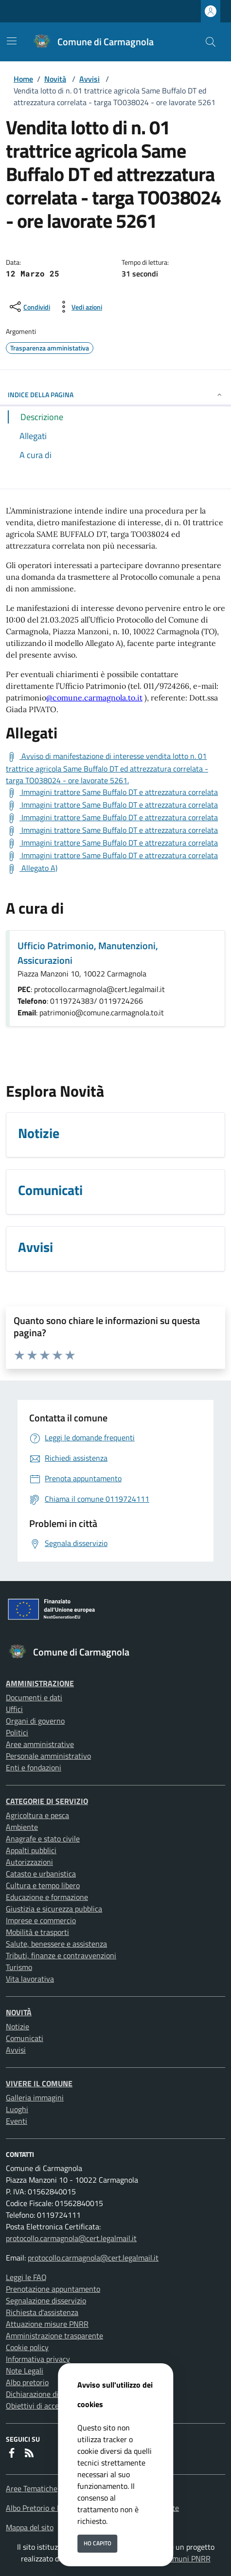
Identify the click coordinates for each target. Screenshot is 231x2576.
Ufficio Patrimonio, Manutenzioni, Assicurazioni (88, 953)
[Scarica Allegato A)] (31, 868)
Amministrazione (40, 1683)
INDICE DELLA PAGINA (115, 394)
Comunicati (24, 2038)
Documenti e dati (34, 1697)
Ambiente (22, 1827)
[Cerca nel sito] (210, 42)
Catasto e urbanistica (41, 1873)
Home (23, 79)
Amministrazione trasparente (54, 2335)
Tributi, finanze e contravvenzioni (61, 1955)
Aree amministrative (40, 1744)
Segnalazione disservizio (46, 2300)
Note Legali (24, 2370)
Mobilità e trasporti (37, 1932)
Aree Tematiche (31, 2488)
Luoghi (17, 2109)
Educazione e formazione (47, 1897)
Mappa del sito (29, 2527)
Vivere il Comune (39, 2083)
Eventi (16, 2121)
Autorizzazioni (29, 1862)
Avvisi (89, 79)
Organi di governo (35, 1721)
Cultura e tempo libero (43, 1885)
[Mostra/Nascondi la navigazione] (12, 41)
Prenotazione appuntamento (53, 2289)
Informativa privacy (38, 2359)
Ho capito (97, 2543)
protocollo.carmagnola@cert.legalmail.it (71, 2238)
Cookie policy (27, 2347)
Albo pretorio (27, 2382)
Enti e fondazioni (33, 1767)
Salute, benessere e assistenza (56, 1944)
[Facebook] (12, 2453)
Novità (55, 79)
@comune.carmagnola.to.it (94, 697)
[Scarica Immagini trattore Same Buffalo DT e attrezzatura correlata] (112, 792)
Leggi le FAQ (26, 2277)
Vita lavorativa (30, 1979)
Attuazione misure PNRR (47, 2324)
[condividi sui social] (29, 306)
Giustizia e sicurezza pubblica (54, 1908)
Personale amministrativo (48, 1756)
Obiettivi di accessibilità (45, 2405)
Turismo (19, 1967)
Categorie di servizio (47, 1801)
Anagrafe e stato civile (43, 1838)
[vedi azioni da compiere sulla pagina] (79, 306)
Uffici (14, 1709)
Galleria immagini (35, 2097)
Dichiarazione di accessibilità (53, 2394)
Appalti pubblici (31, 1850)
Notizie (17, 2026)
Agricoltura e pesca (37, 1815)
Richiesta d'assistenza (42, 2312)
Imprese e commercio (41, 1920)
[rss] (29, 2453)
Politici (17, 1732)
